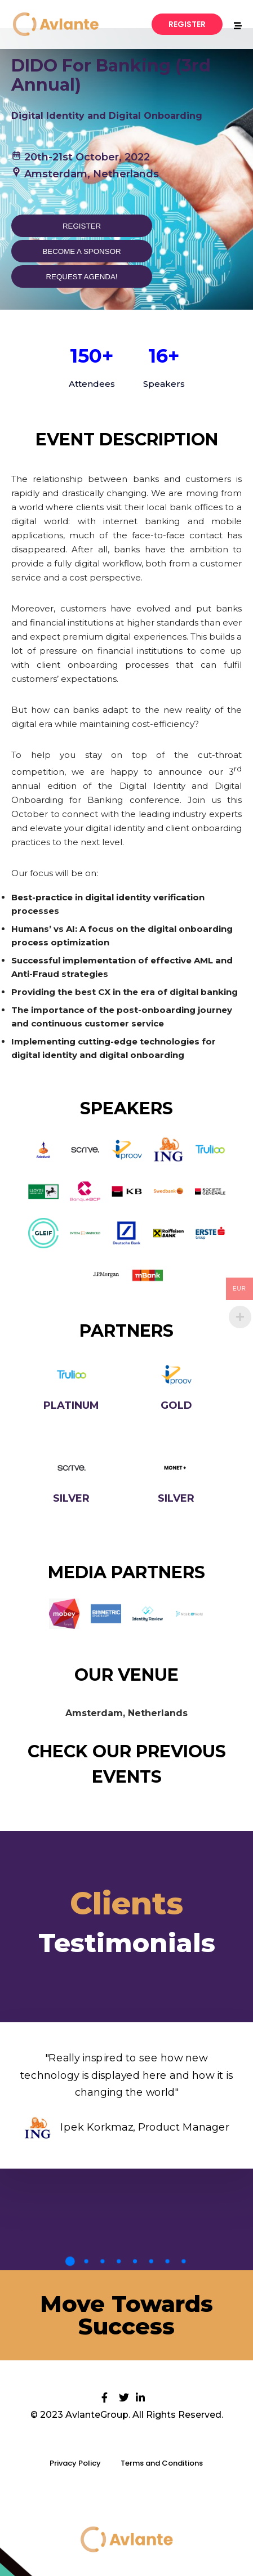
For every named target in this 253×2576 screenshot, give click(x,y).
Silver (71, 1498)
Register (82, 226)
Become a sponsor (81, 251)
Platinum (71, 1405)
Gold (176, 1405)
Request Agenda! (81, 277)
